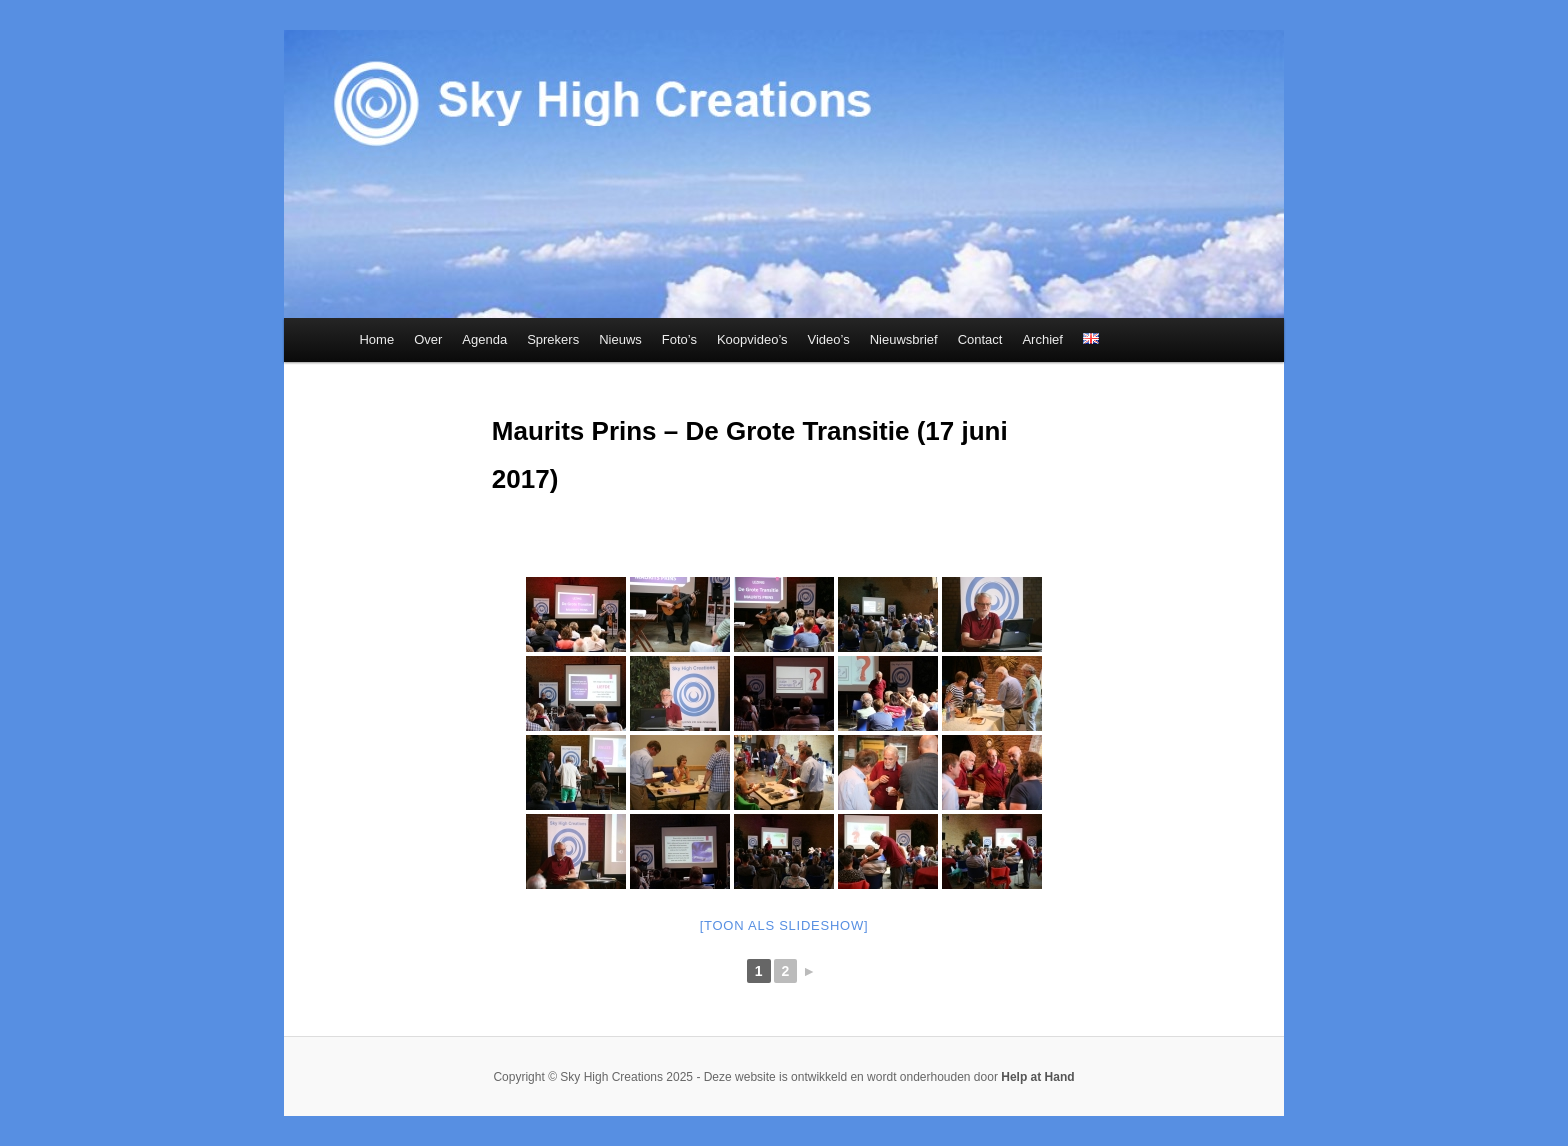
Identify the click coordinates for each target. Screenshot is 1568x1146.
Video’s (829, 339)
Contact (980, 339)
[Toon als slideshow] (784, 925)
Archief (1042, 339)
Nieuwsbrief (904, 339)
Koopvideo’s (752, 339)
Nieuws (620, 339)
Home (376, 339)
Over (428, 339)
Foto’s (679, 339)
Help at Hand (1037, 1077)
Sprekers (553, 339)
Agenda (484, 339)
